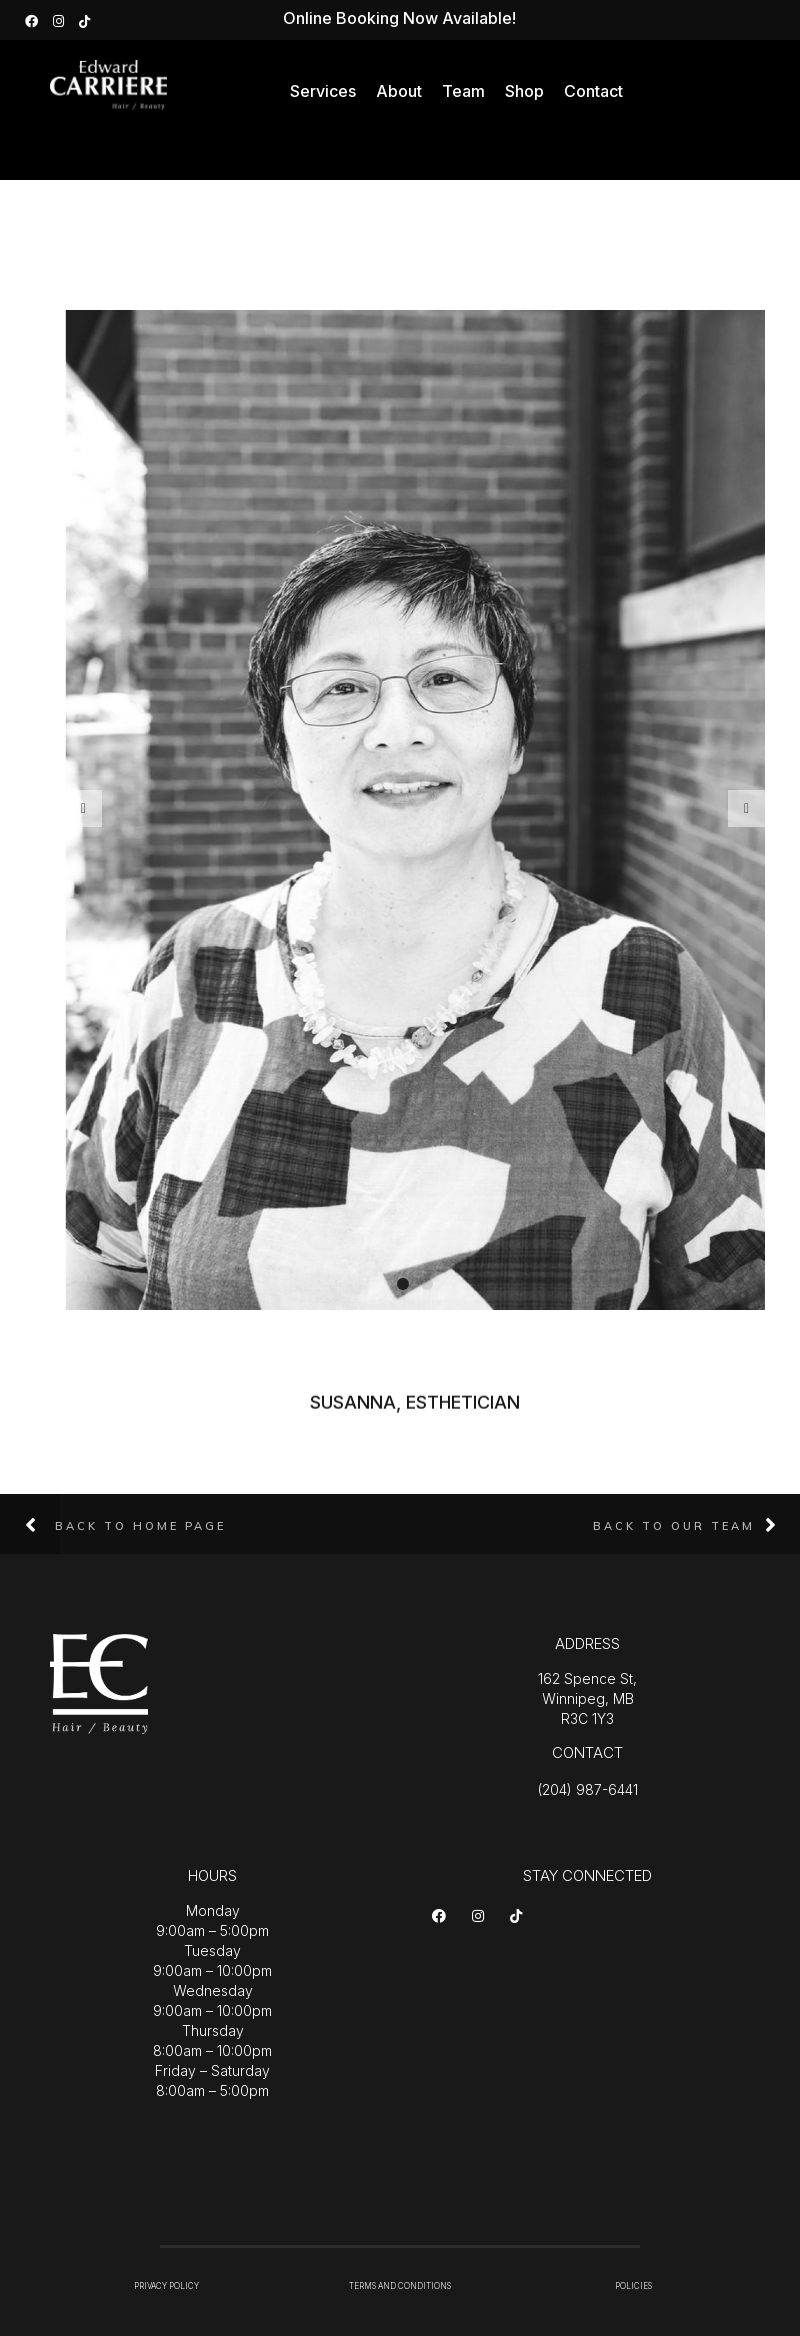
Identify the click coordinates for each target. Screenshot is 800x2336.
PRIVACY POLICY (166, 2286)
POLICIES (633, 2286)
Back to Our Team (674, 1526)
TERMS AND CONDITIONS (400, 2286)
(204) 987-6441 (588, 1789)
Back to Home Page (140, 1526)
